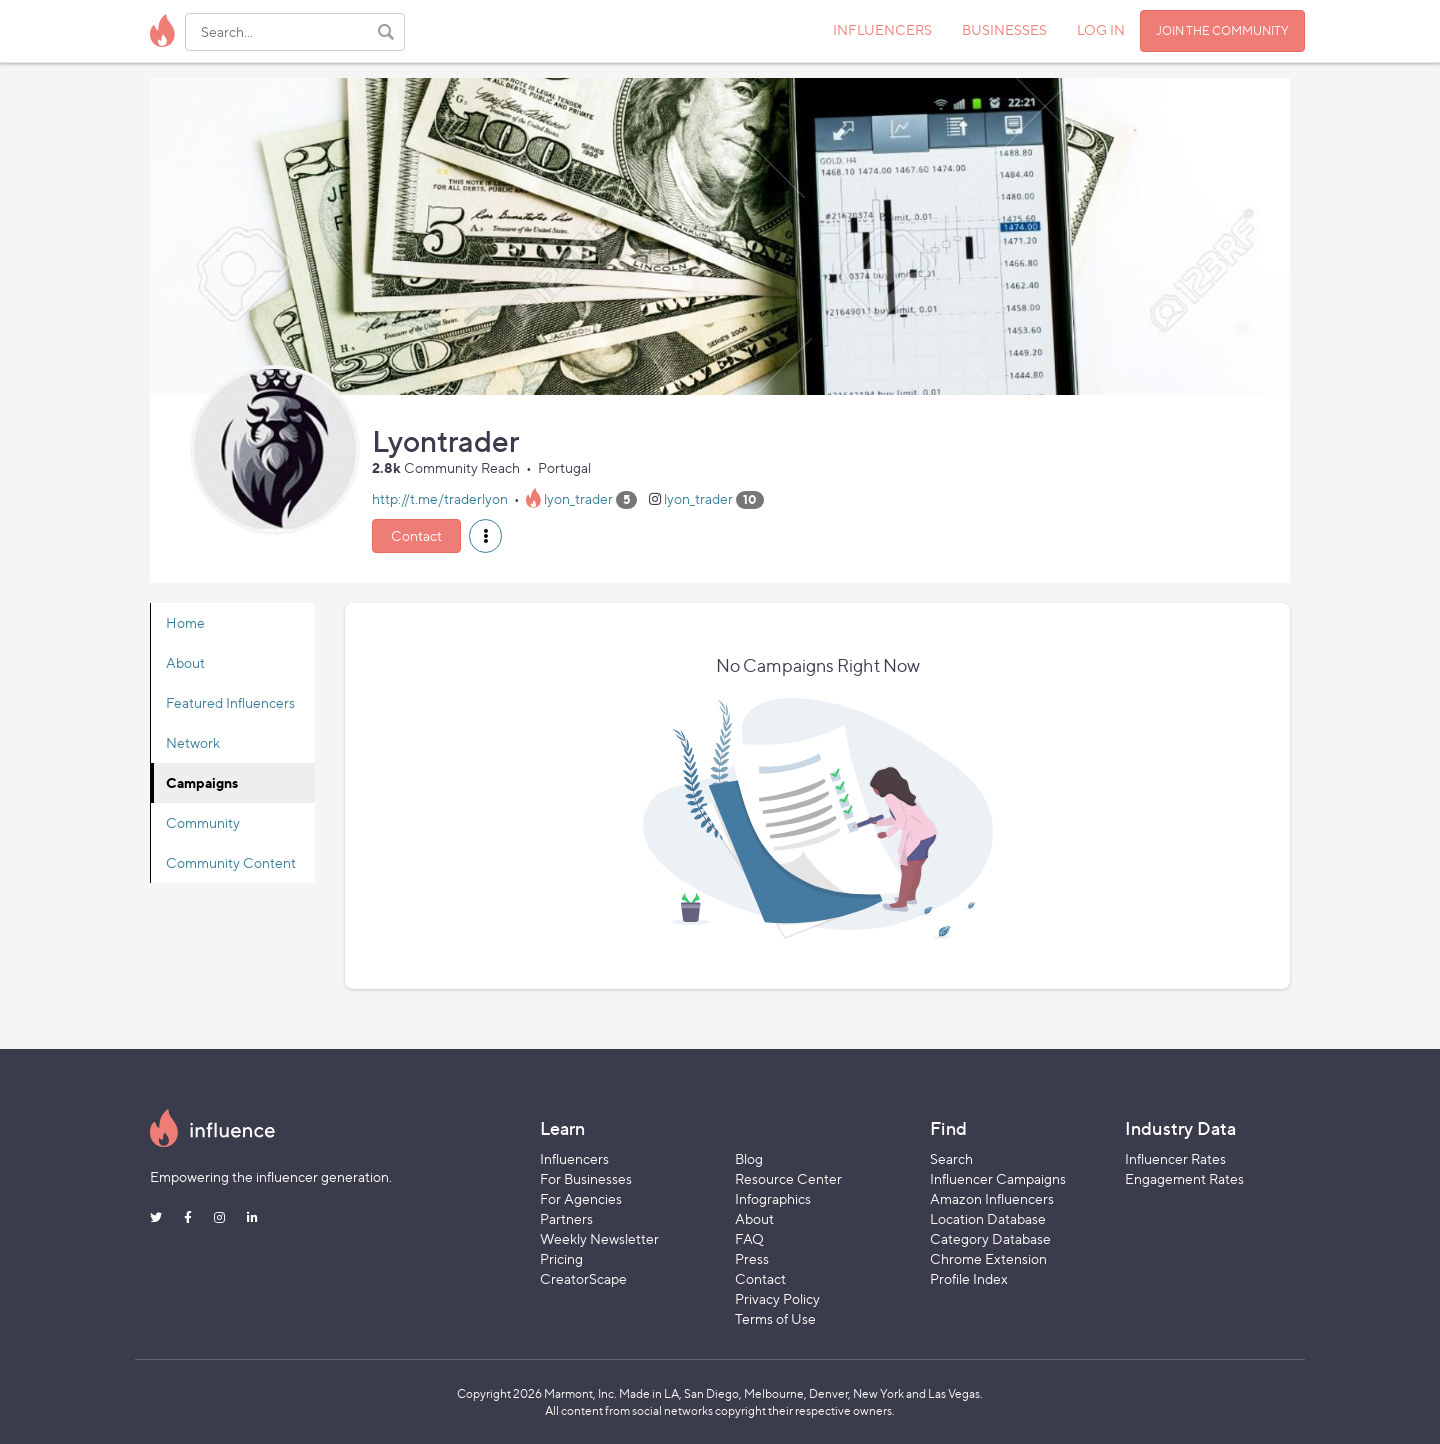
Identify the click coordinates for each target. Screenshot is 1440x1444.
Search (951, 1158)
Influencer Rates (1175, 1158)
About (185, 662)
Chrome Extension (988, 1258)
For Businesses (586, 1178)
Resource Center (788, 1178)
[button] (485, 536)
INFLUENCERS (882, 29)
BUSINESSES (1004, 29)
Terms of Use (775, 1318)
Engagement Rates (1184, 1178)
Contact (416, 535)
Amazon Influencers (992, 1198)
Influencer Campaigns (998, 1178)
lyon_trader (578, 498)
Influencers (574, 1158)
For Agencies (581, 1198)
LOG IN (1101, 29)
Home (185, 622)
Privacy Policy (777, 1298)
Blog (749, 1158)
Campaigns (202, 782)
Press (752, 1258)
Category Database (990, 1238)
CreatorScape (583, 1278)
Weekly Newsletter (599, 1238)
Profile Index (969, 1278)
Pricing (561, 1258)
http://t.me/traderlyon (440, 498)
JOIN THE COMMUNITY (1222, 30)
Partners (566, 1218)
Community (203, 822)
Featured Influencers (230, 702)
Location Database (988, 1218)
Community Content (231, 862)
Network (193, 742)
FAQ (749, 1238)
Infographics (773, 1198)
